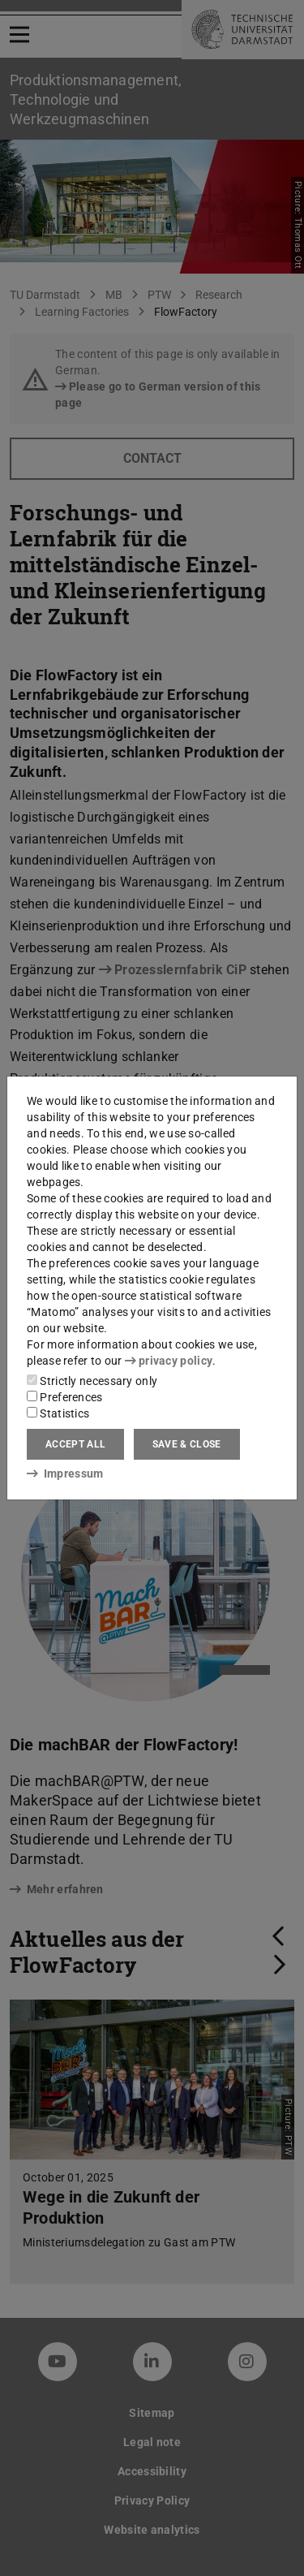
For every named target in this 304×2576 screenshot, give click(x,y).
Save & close (186, 1444)
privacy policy (168, 1360)
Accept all (75, 1444)
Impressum (65, 1473)
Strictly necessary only (92, 1380)
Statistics (58, 1413)
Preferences (65, 1397)
